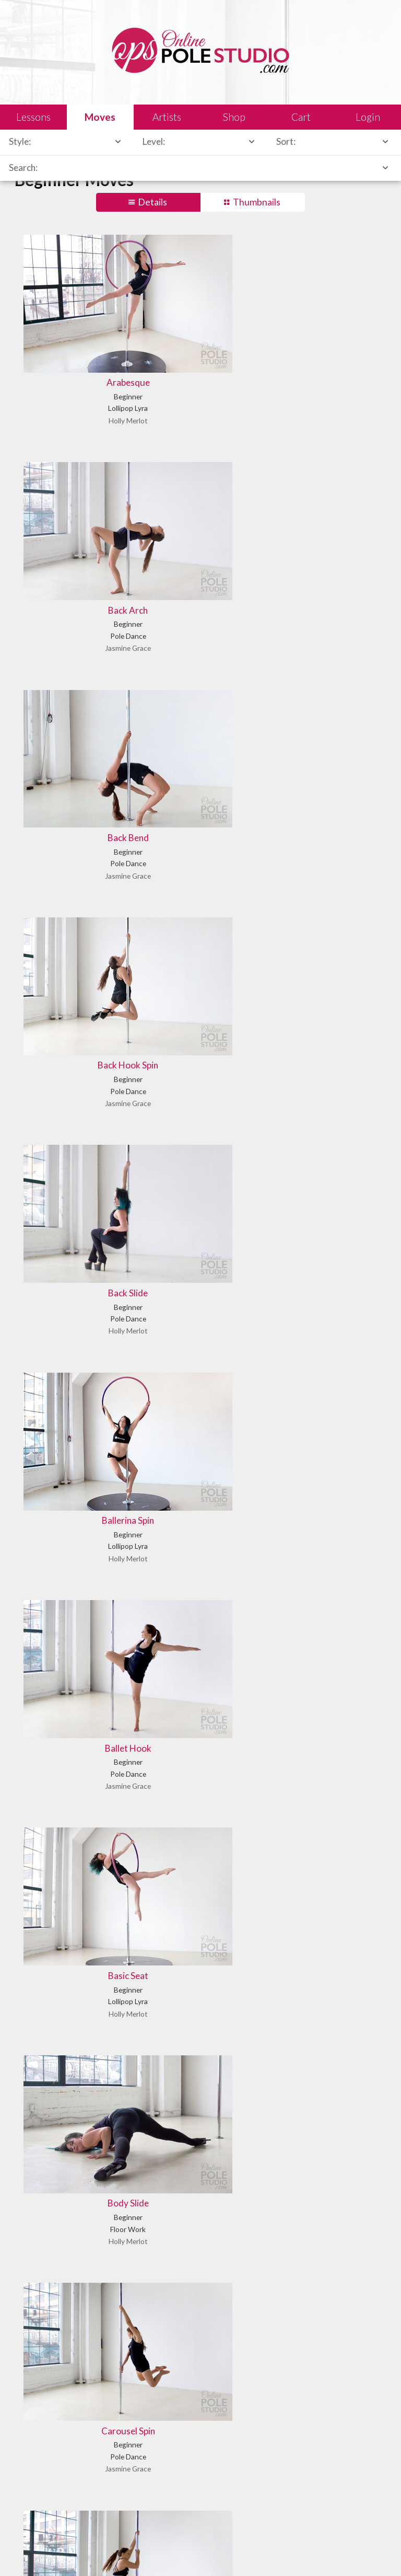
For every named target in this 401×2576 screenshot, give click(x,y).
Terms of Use (216, 2552)
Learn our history (51, 2425)
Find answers (229, 2425)
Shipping (171, 2552)
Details (152, 202)
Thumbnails (256, 202)
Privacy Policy (269, 2552)
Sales (138, 2552)
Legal (109, 2552)
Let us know (43, 2500)
